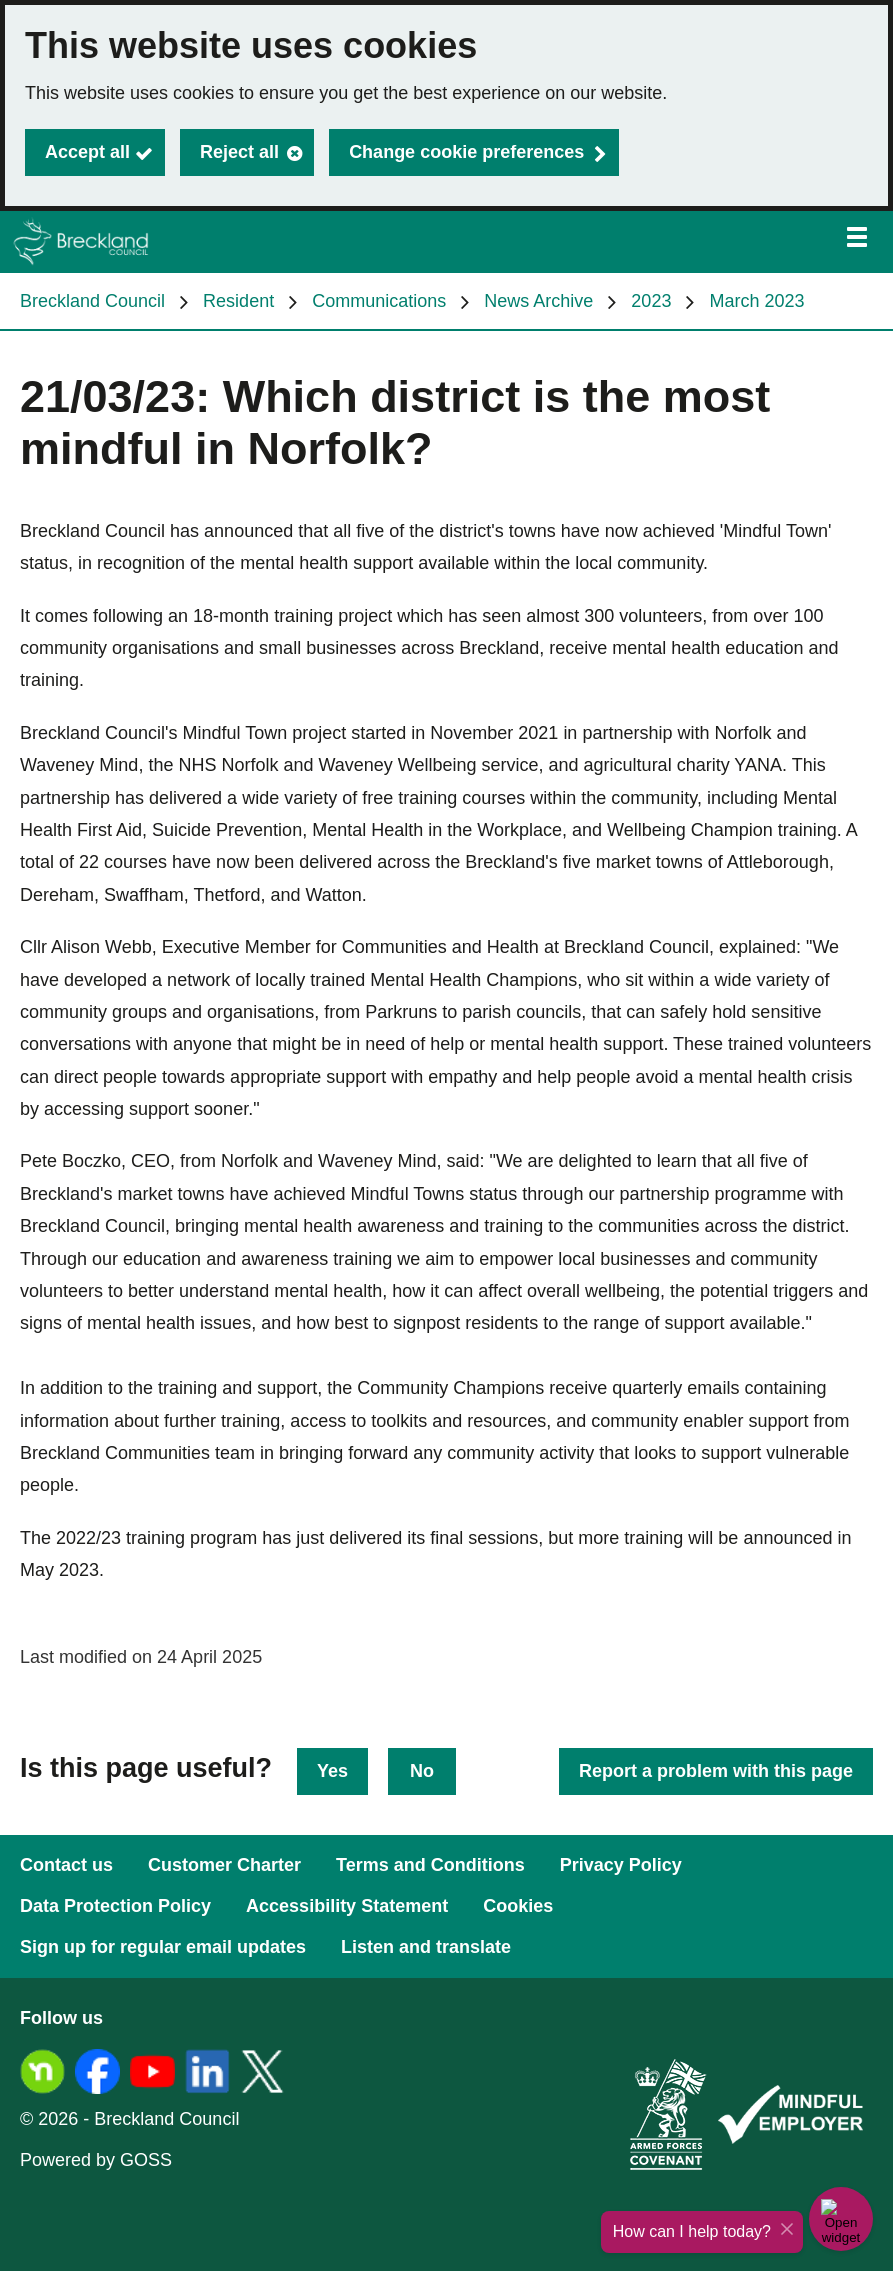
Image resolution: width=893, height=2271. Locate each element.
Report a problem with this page (716, 1771)
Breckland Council (92, 301)
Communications (379, 301)
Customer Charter (224, 1865)
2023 (651, 301)
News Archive (538, 301)
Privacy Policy (621, 1865)
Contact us (66, 1865)
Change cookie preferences (466, 152)
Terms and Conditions (430, 1865)
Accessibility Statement (347, 1906)
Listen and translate (426, 1947)
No (422, 1771)
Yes (332, 1771)
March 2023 (756, 301)
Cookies (518, 1906)
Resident (238, 301)
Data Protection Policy (115, 1906)
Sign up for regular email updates (163, 1947)
